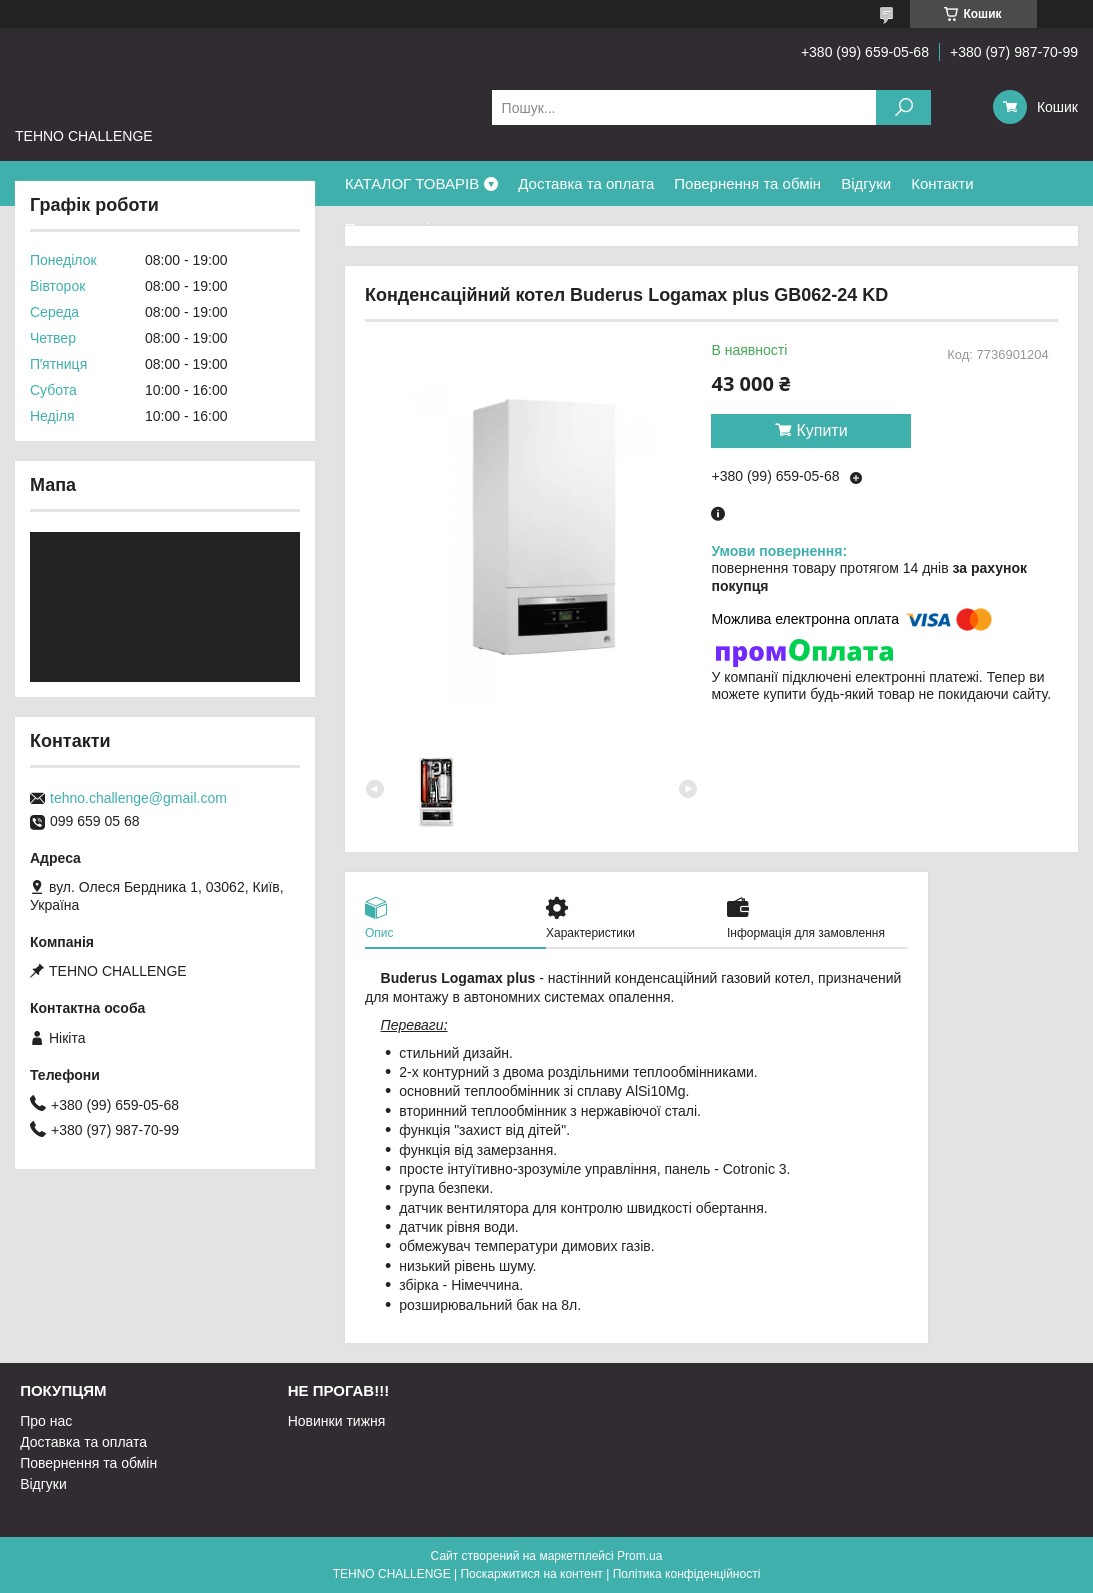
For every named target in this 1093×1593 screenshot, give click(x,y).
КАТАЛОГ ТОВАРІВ (412, 183)
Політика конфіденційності (687, 1574)
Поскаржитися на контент (531, 1574)
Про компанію (393, 228)
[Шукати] (903, 107)
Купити (821, 430)
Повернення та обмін (747, 183)
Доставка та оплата (586, 183)
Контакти (942, 183)
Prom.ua (639, 1556)
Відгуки (866, 183)
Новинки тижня (337, 1421)
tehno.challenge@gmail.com (138, 798)
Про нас (46, 1421)
